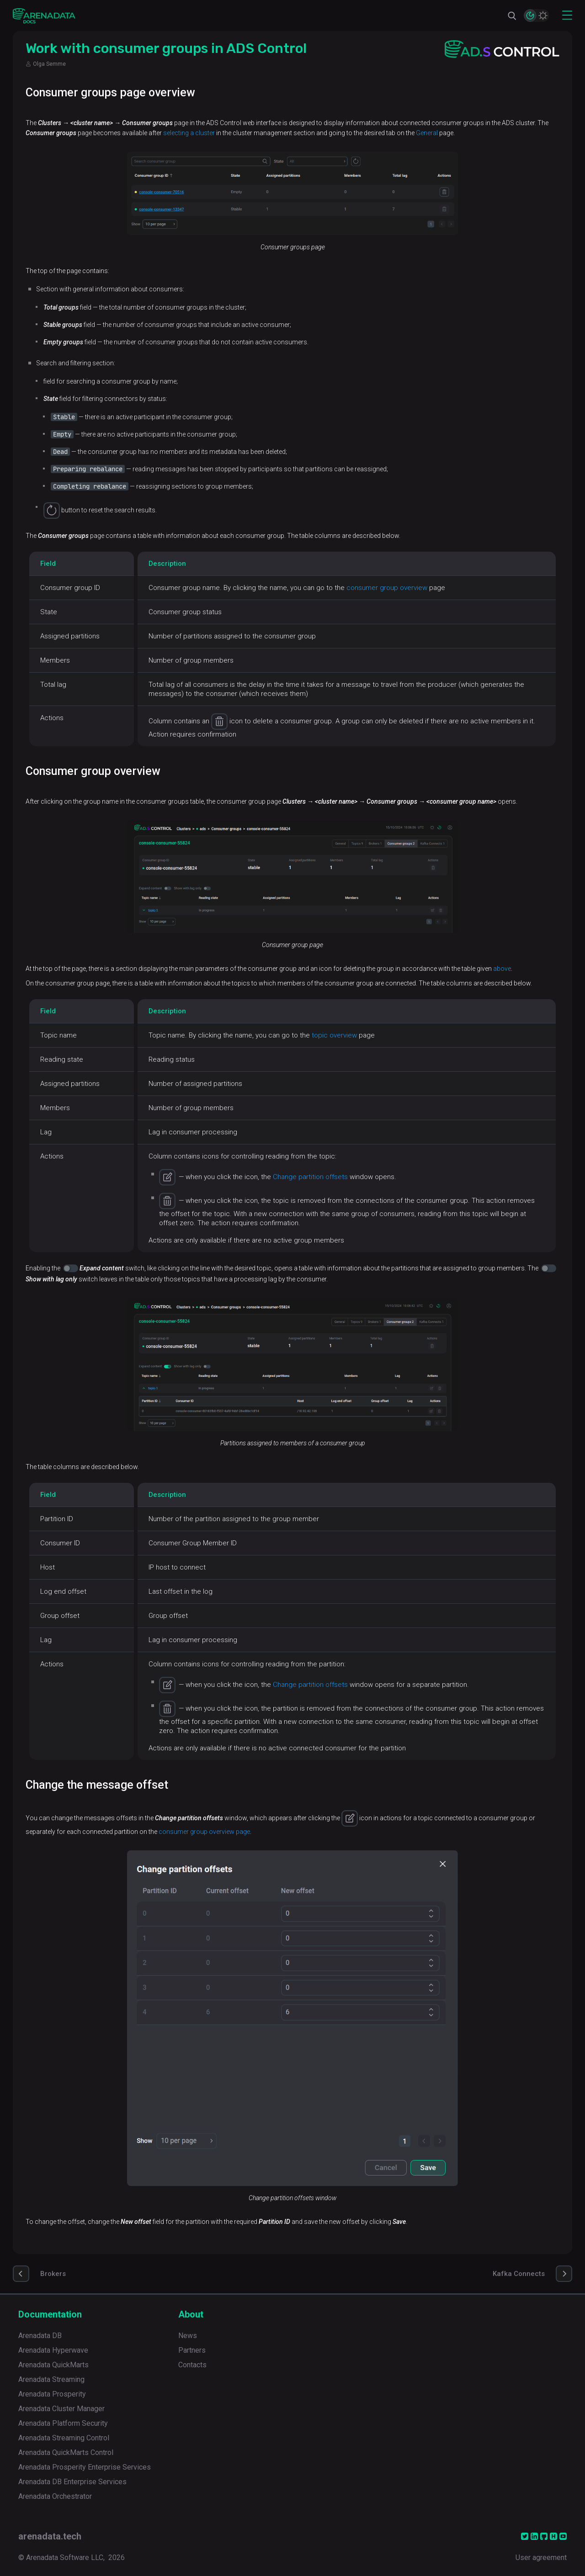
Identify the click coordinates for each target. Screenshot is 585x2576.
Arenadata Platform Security (63, 2423)
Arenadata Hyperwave (53, 2350)
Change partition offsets (310, 1177)
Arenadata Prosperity (52, 2394)
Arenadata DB (40, 2335)
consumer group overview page (204, 1831)
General (427, 133)
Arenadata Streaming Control (63, 2438)
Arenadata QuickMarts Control (65, 2452)
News (187, 2335)
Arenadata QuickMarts (53, 2364)
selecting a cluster (189, 133)
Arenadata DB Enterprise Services (72, 2481)
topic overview (334, 1035)
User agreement (541, 2557)
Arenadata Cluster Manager (61, 2408)
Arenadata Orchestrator (55, 2496)
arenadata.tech (49, 2536)
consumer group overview (386, 588)
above (502, 968)
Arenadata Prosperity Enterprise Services (84, 2467)
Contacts (192, 2364)
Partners (192, 2350)
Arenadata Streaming (51, 2379)
